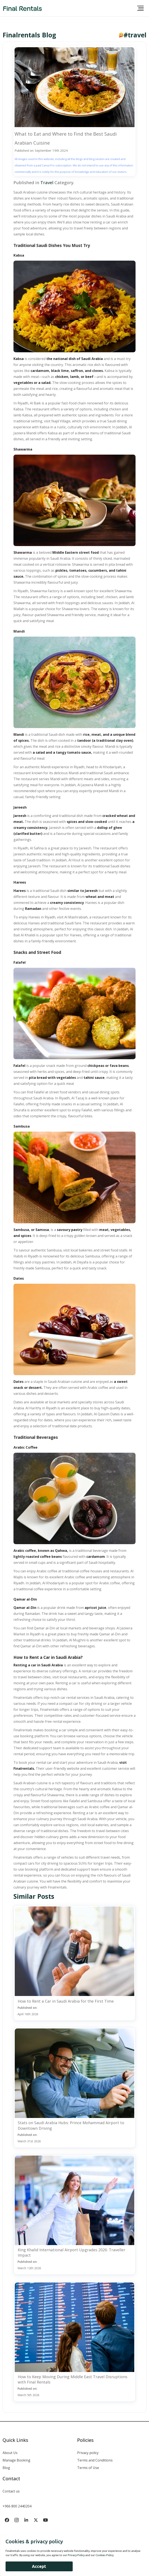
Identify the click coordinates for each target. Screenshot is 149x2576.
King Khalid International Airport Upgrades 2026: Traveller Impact (71, 2252)
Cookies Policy (105, 2555)
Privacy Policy (76, 2555)
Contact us (11, 2491)
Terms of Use (88, 2467)
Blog (6, 2467)
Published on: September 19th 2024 (41, 150)
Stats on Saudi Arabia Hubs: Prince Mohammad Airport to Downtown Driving (71, 2125)
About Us (10, 2452)
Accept (39, 2566)
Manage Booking (16, 2460)
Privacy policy (88, 2452)
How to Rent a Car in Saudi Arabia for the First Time (66, 2001)
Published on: (28, 2011)
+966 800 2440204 (17, 2506)
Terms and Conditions (95, 2460)
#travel (135, 35)
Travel (46, 182)
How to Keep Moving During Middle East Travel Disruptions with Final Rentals (72, 2379)
